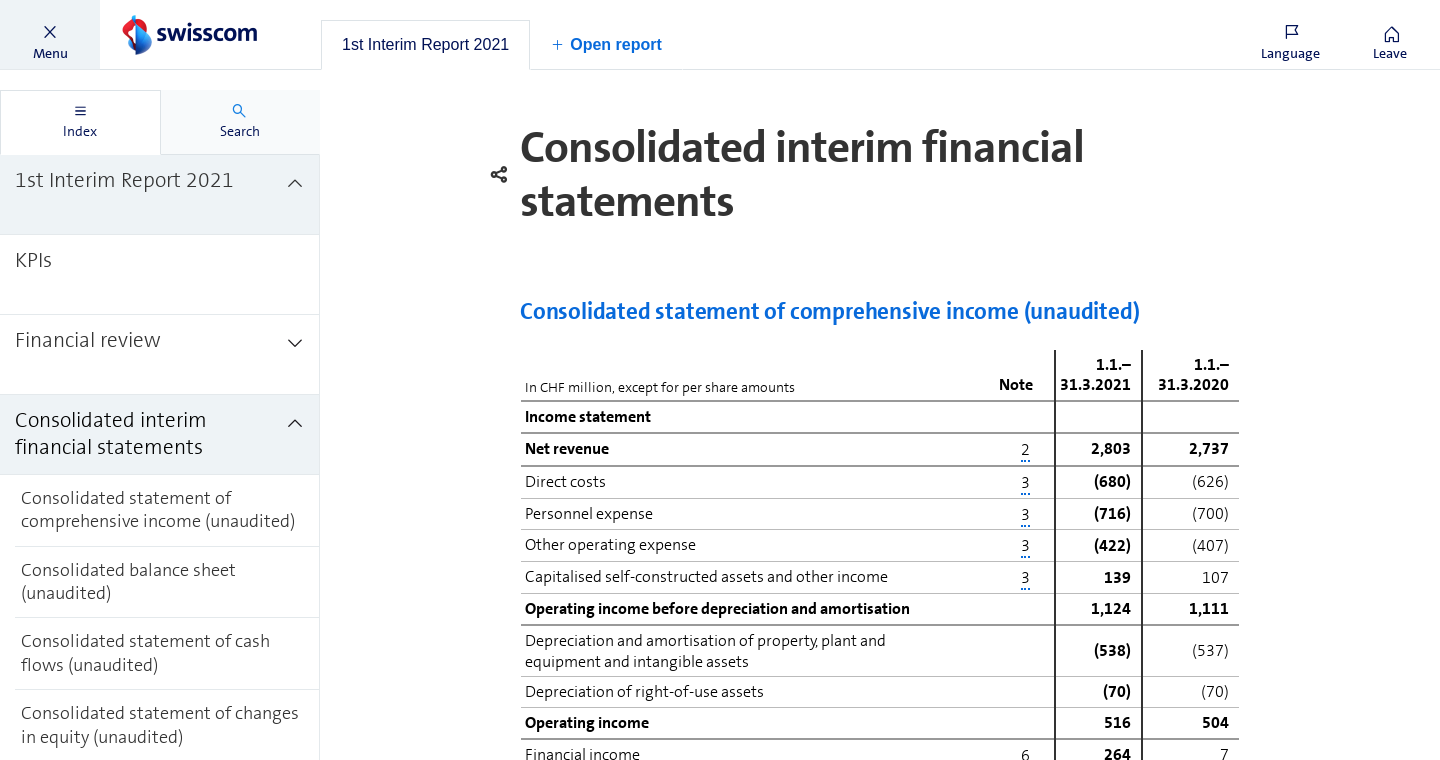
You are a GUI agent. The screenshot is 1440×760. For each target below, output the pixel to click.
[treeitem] (160, 195)
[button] (50, 35)
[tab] (425, 45)
